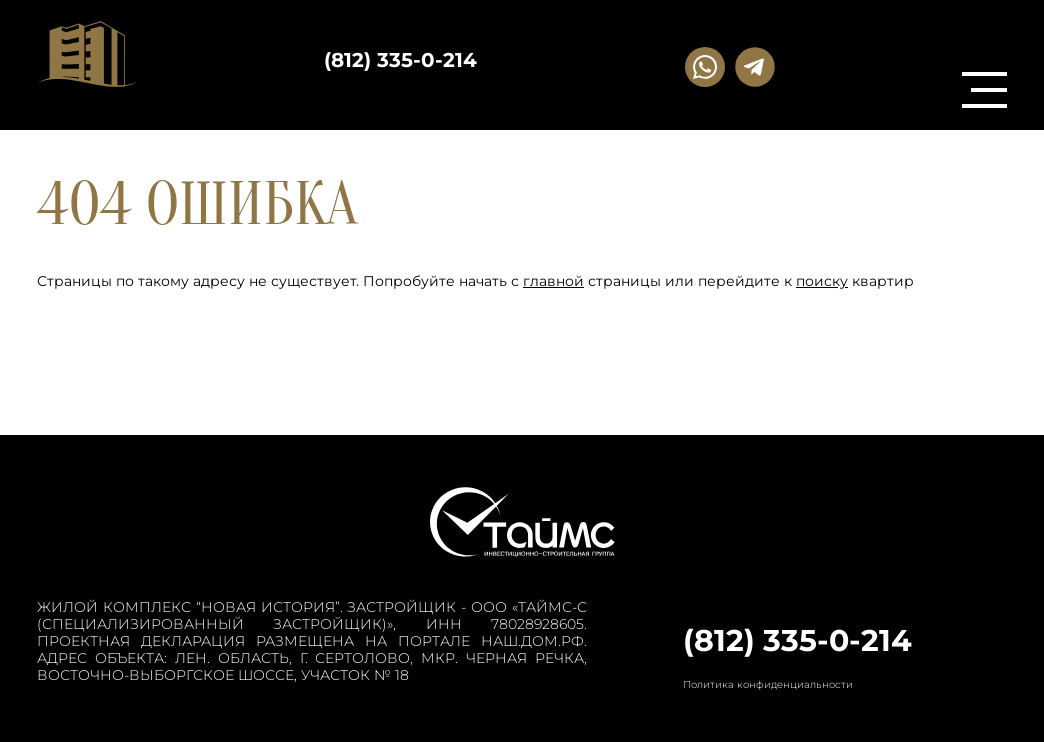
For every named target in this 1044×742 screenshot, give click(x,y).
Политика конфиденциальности (768, 684)
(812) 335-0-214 (400, 60)
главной (553, 281)
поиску (822, 281)
